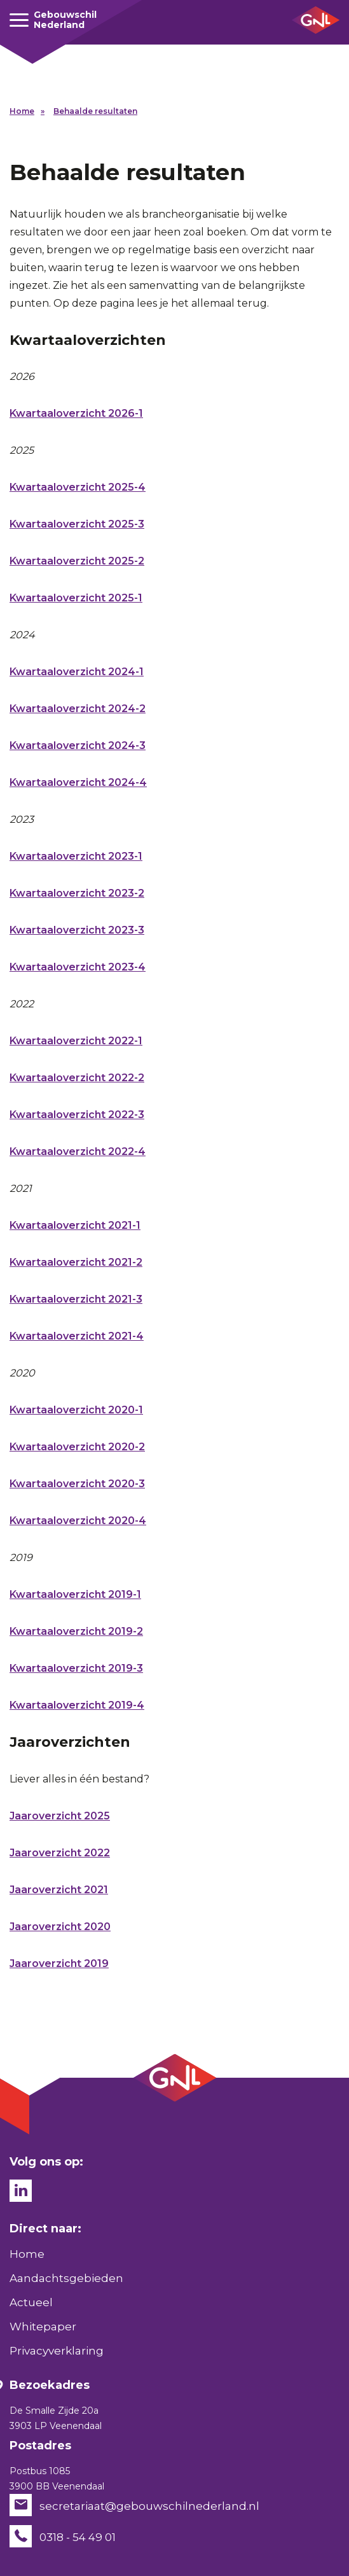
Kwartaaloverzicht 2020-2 (77, 1447)
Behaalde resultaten (95, 111)
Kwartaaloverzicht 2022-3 (77, 1115)
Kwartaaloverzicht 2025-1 (76, 598)
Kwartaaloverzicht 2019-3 (76, 1668)
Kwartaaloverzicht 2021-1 (75, 1225)
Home (22, 111)
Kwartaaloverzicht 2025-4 (78, 487)
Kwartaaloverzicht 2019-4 (77, 1705)
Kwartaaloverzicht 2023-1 (76, 856)
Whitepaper (43, 2326)
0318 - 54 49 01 (77, 2536)
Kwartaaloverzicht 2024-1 (77, 672)
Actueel (31, 2302)
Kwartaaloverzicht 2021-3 (76, 1299)
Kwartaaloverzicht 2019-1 (75, 1594)
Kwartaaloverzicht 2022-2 (77, 1078)
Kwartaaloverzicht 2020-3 (77, 1484)
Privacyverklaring (57, 2350)
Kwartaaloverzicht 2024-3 (78, 745)
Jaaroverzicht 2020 (60, 1927)
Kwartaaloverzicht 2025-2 (77, 561)
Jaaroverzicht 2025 (60, 1816)
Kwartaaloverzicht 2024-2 (78, 709)
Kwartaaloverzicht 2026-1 (76, 413)
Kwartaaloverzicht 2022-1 (76, 1041)
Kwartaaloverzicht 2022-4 (78, 1151)
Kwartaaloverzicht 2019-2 (76, 1631)
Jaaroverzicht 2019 (59, 1963)
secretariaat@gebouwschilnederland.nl (149, 2505)
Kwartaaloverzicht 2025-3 (77, 524)
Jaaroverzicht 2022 (60, 1853)
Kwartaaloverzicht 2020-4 (78, 1521)
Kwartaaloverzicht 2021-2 (76, 1262)
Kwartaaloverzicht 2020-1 (76, 1410)
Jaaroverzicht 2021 (59, 1890)
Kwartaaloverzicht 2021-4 (77, 1336)
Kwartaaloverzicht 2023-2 (77, 893)
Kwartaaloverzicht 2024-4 (78, 782)
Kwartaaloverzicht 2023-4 (78, 967)
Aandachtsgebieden (66, 2278)
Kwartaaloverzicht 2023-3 (77, 930)
